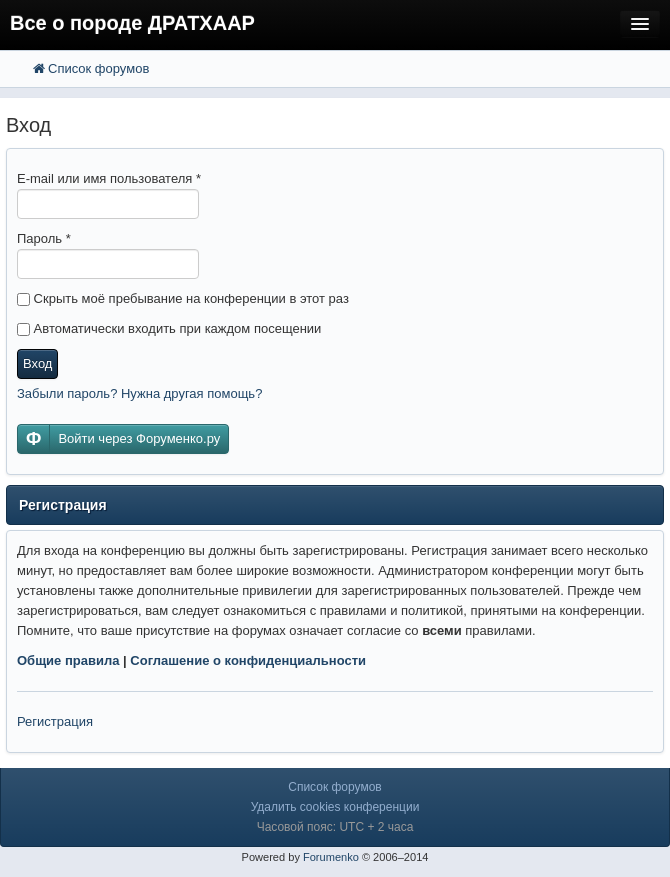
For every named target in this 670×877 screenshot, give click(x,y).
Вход (37, 363)
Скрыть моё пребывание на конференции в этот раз (183, 298)
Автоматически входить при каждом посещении (169, 328)
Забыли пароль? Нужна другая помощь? (139, 393)
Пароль (44, 238)
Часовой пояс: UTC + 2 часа (335, 827)
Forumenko (331, 857)
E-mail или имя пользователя (109, 178)
